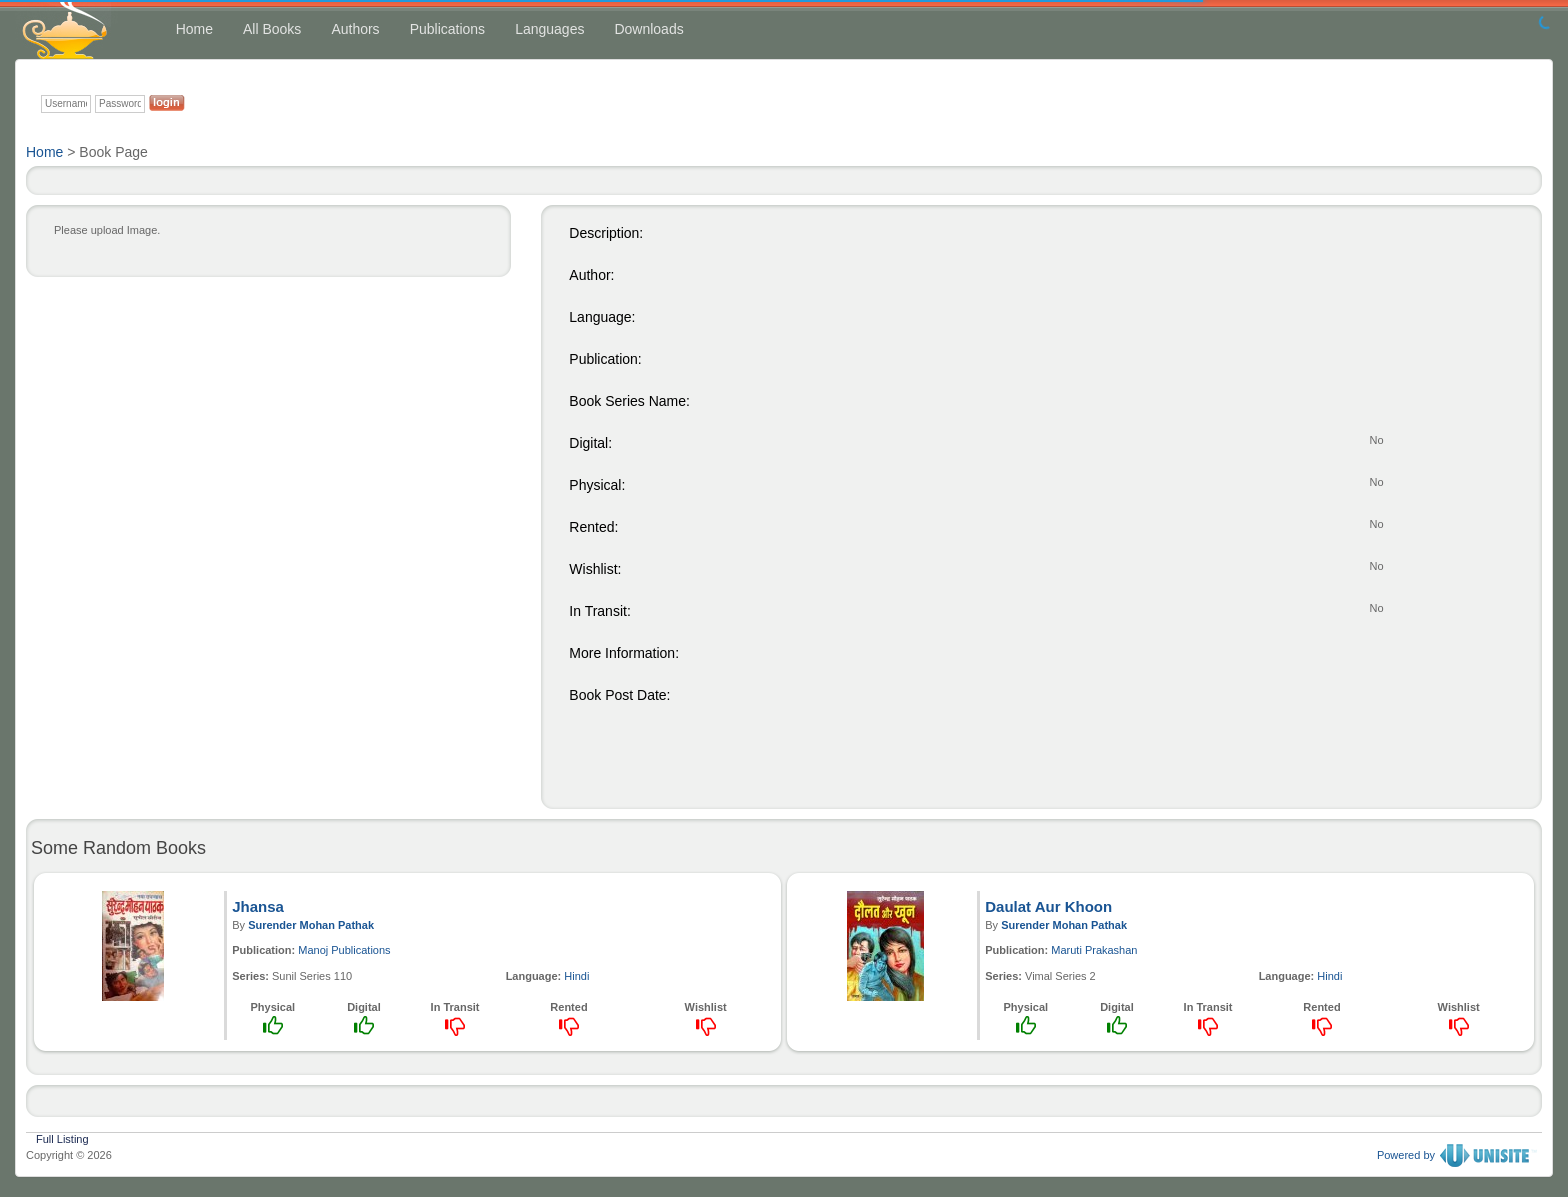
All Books (272, 29)
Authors (355, 29)
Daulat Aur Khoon (1048, 906)
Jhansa (258, 906)
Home (194, 29)
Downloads (648, 29)
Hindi (576, 976)
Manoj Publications (344, 950)
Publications (448, 29)
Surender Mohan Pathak (311, 925)
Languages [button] (549, 29)
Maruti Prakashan (1094, 950)
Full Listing (62, 1137)
